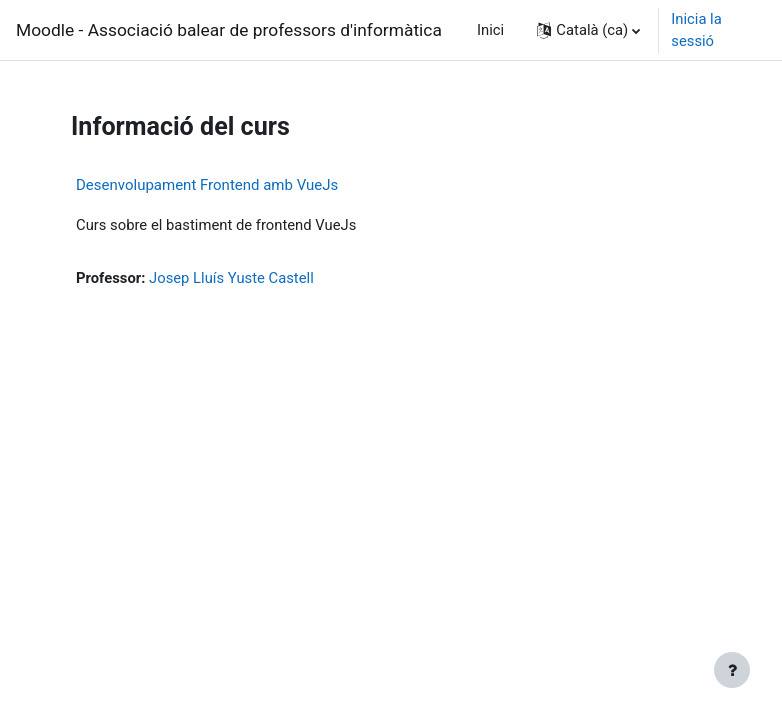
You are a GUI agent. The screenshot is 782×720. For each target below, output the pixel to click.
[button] (588, 30)
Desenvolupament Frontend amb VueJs (207, 185)
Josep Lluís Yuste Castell (231, 278)
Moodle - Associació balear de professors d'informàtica (229, 30)
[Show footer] (732, 670)
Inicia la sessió (696, 30)
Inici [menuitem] (490, 30)
